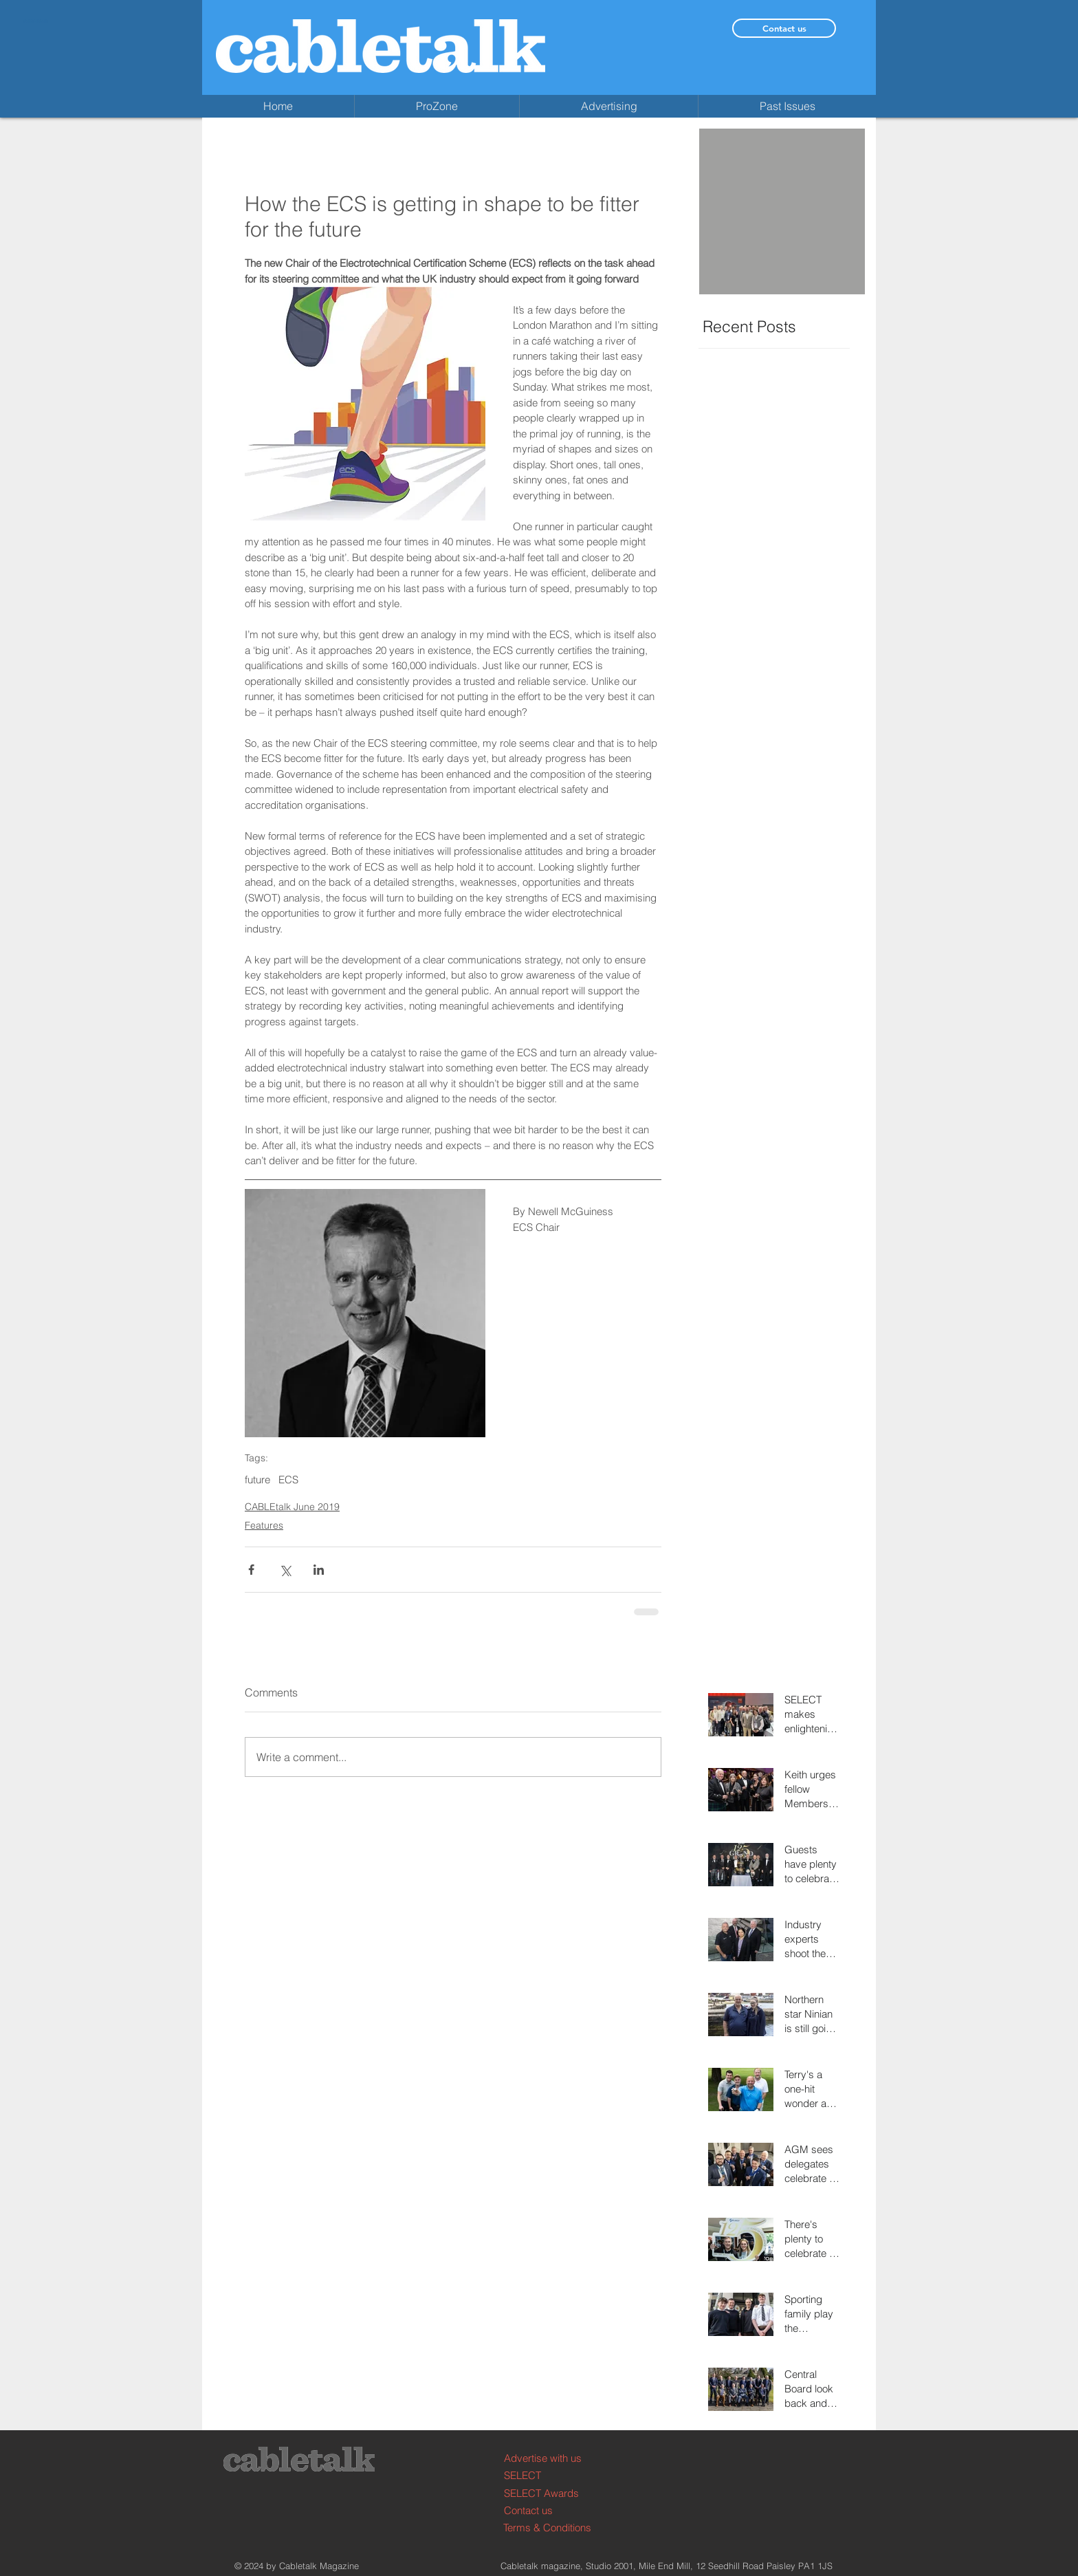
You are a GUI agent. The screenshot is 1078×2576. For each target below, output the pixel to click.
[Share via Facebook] (251, 1569)
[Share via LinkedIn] (318, 1569)
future (257, 1480)
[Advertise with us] (556, 2458)
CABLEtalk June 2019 (292, 1506)
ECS (288, 1480)
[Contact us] (784, 28)
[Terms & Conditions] (555, 2527)
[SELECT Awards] (556, 2493)
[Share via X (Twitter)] (285, 1569)
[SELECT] (556, 2475)
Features (264, 1525)
